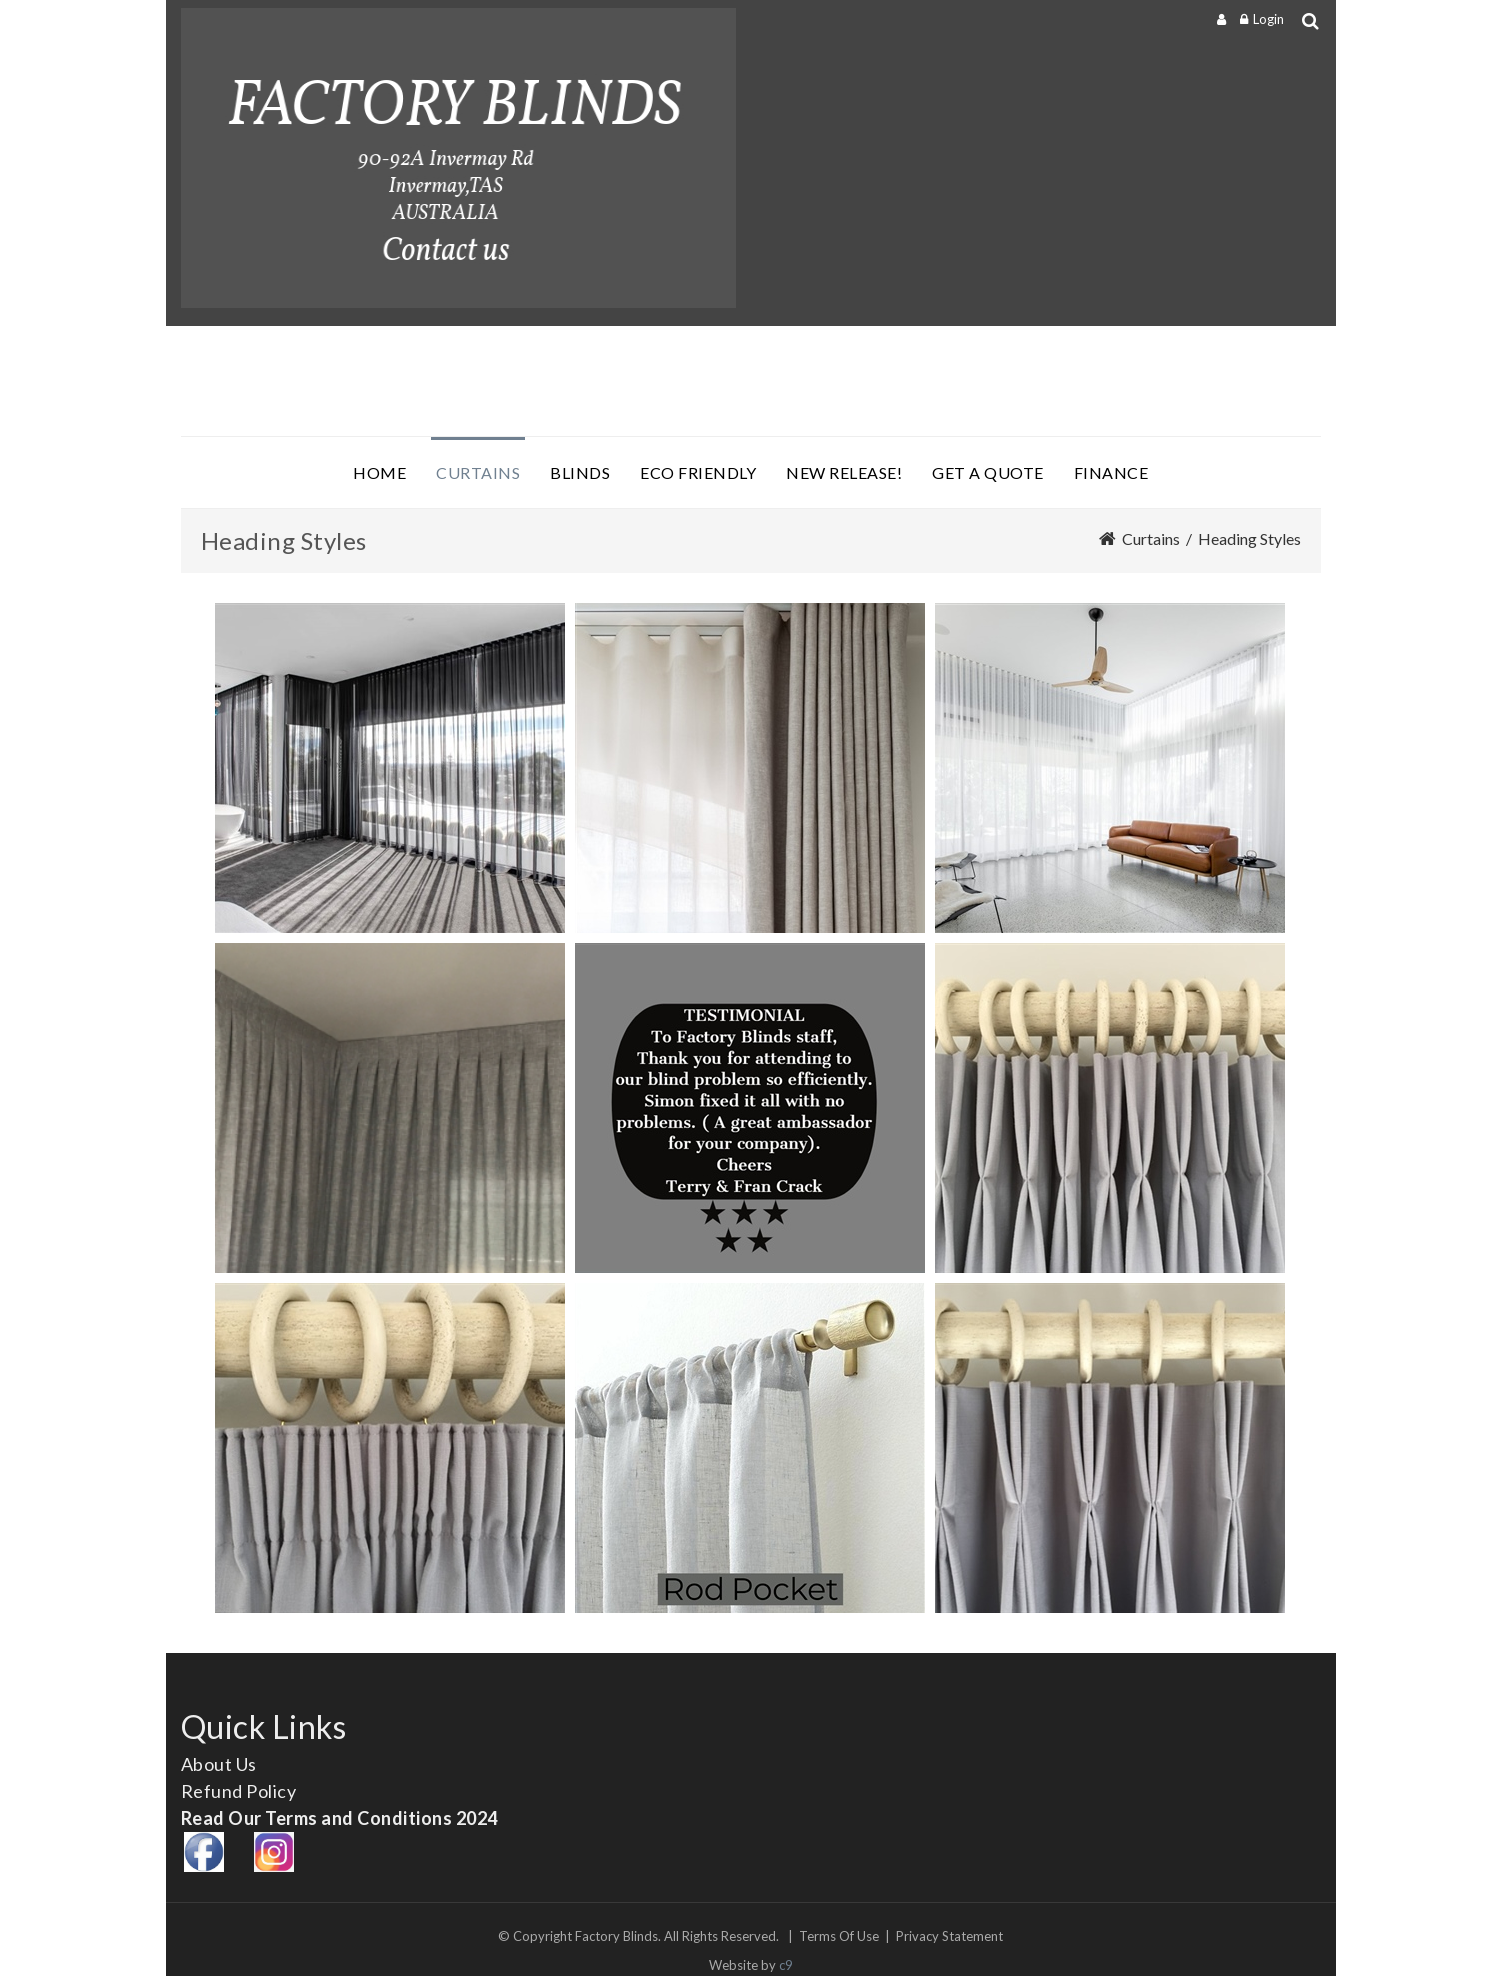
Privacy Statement (949, 1936)
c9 (786, 1965)
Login (1268, 19)
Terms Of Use (839, 1936)
